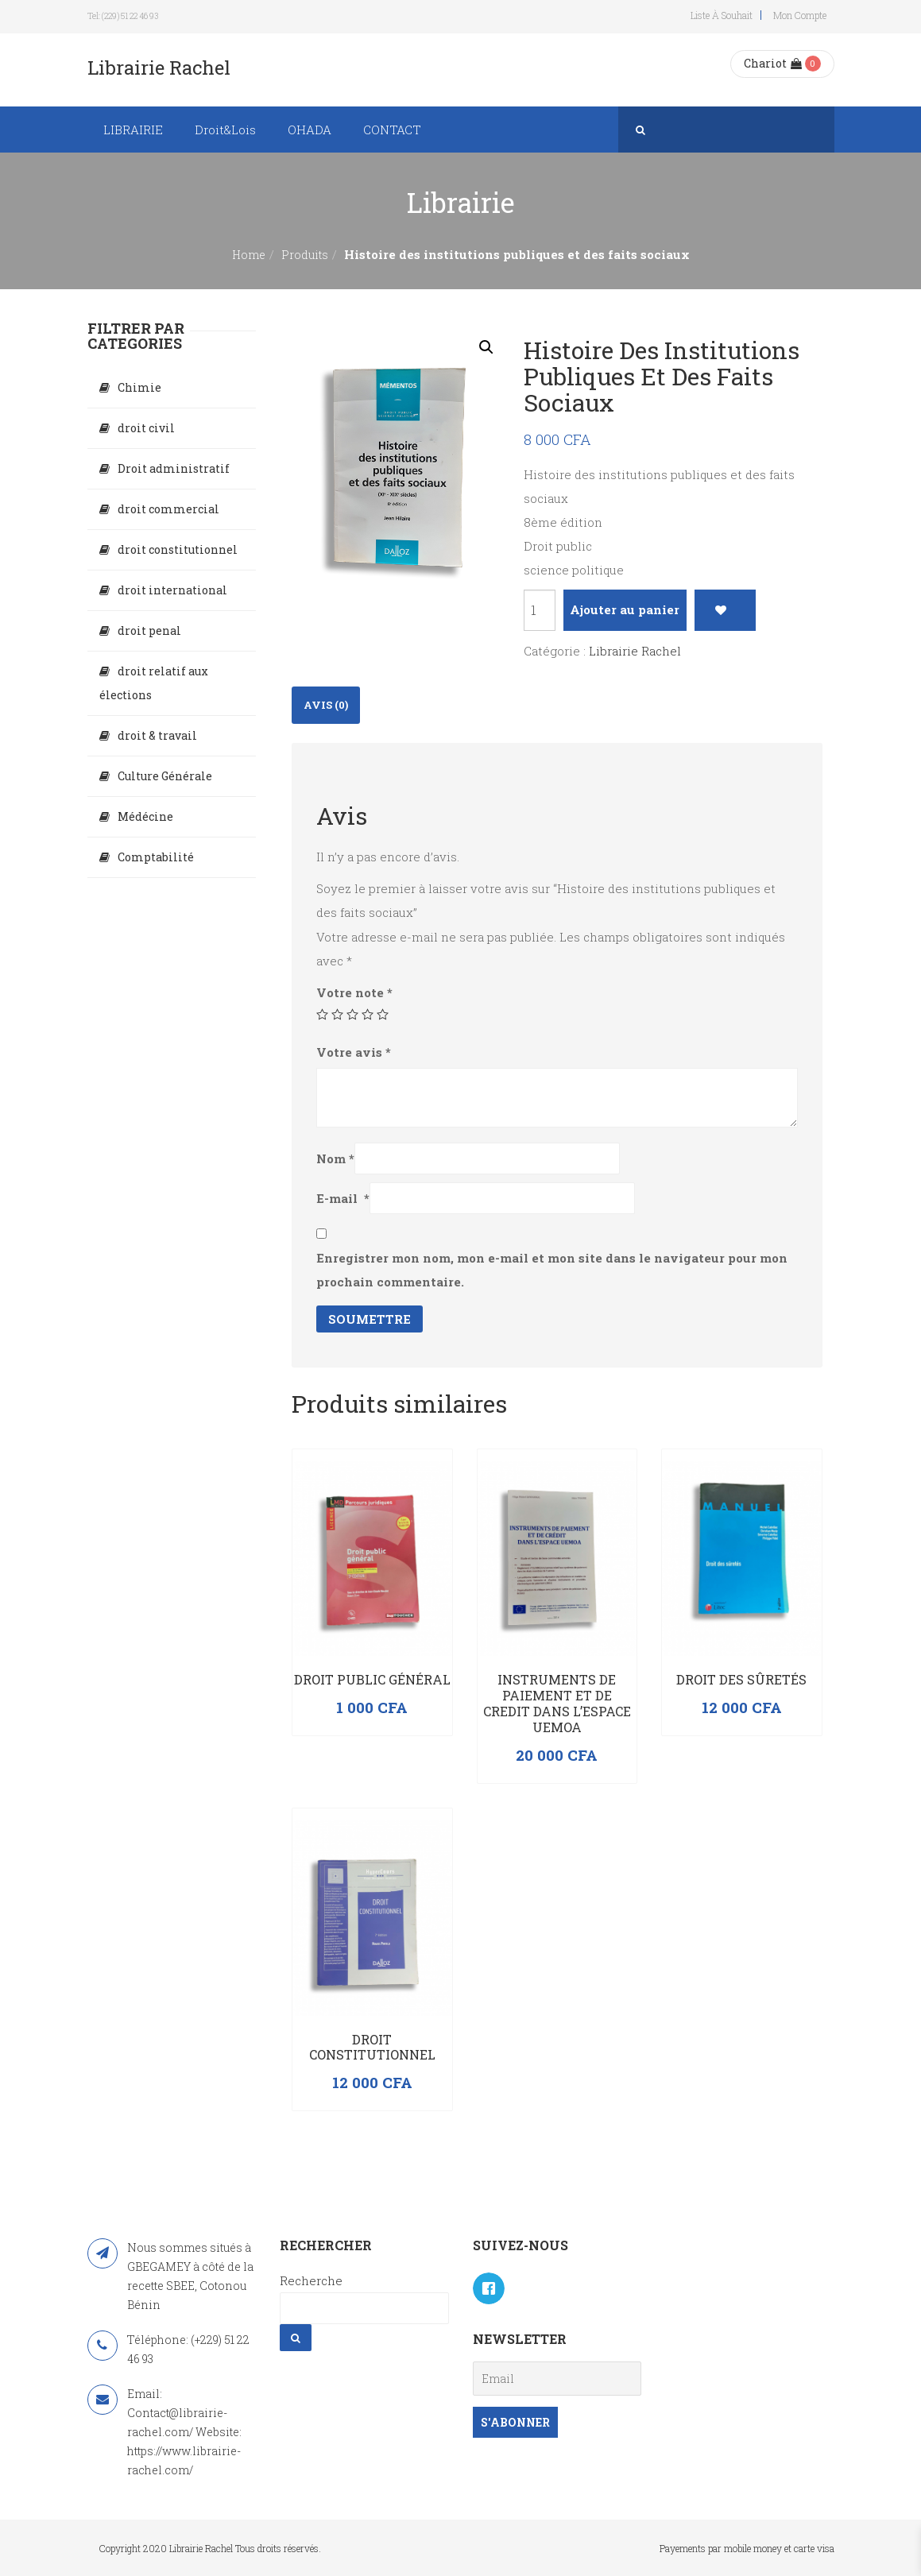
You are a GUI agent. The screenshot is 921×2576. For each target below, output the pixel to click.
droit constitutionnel (178, 549)
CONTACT (392, 129)
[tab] (326, 705)
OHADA (309, 129)
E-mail (343, 1198)
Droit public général (372, 1679)
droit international (172, 590)
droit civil (146, 427)
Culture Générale (165, 775)
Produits (304, 254)
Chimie (139, 387)
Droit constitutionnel (372, 2047)
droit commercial (168, 508)
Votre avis (353, 1052)
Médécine (145, 816)
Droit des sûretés (741, 1679)
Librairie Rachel (635, 651)
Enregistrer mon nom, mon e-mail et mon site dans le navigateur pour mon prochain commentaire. (551, 1270)
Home (248, 254)
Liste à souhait (722, 15)
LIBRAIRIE (133, 129)
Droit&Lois (225, 129)
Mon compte (799, 15)
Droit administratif (174, 468)
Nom (335, 1158)
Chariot (773, 63)
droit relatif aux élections (153, 682)
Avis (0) (326, 705)
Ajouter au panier (624, 609)
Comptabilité (156, 856)
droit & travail (157, 735)
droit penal (149, 630)
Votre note (354, 992)
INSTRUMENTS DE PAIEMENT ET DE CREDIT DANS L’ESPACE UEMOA (557, 1703)
